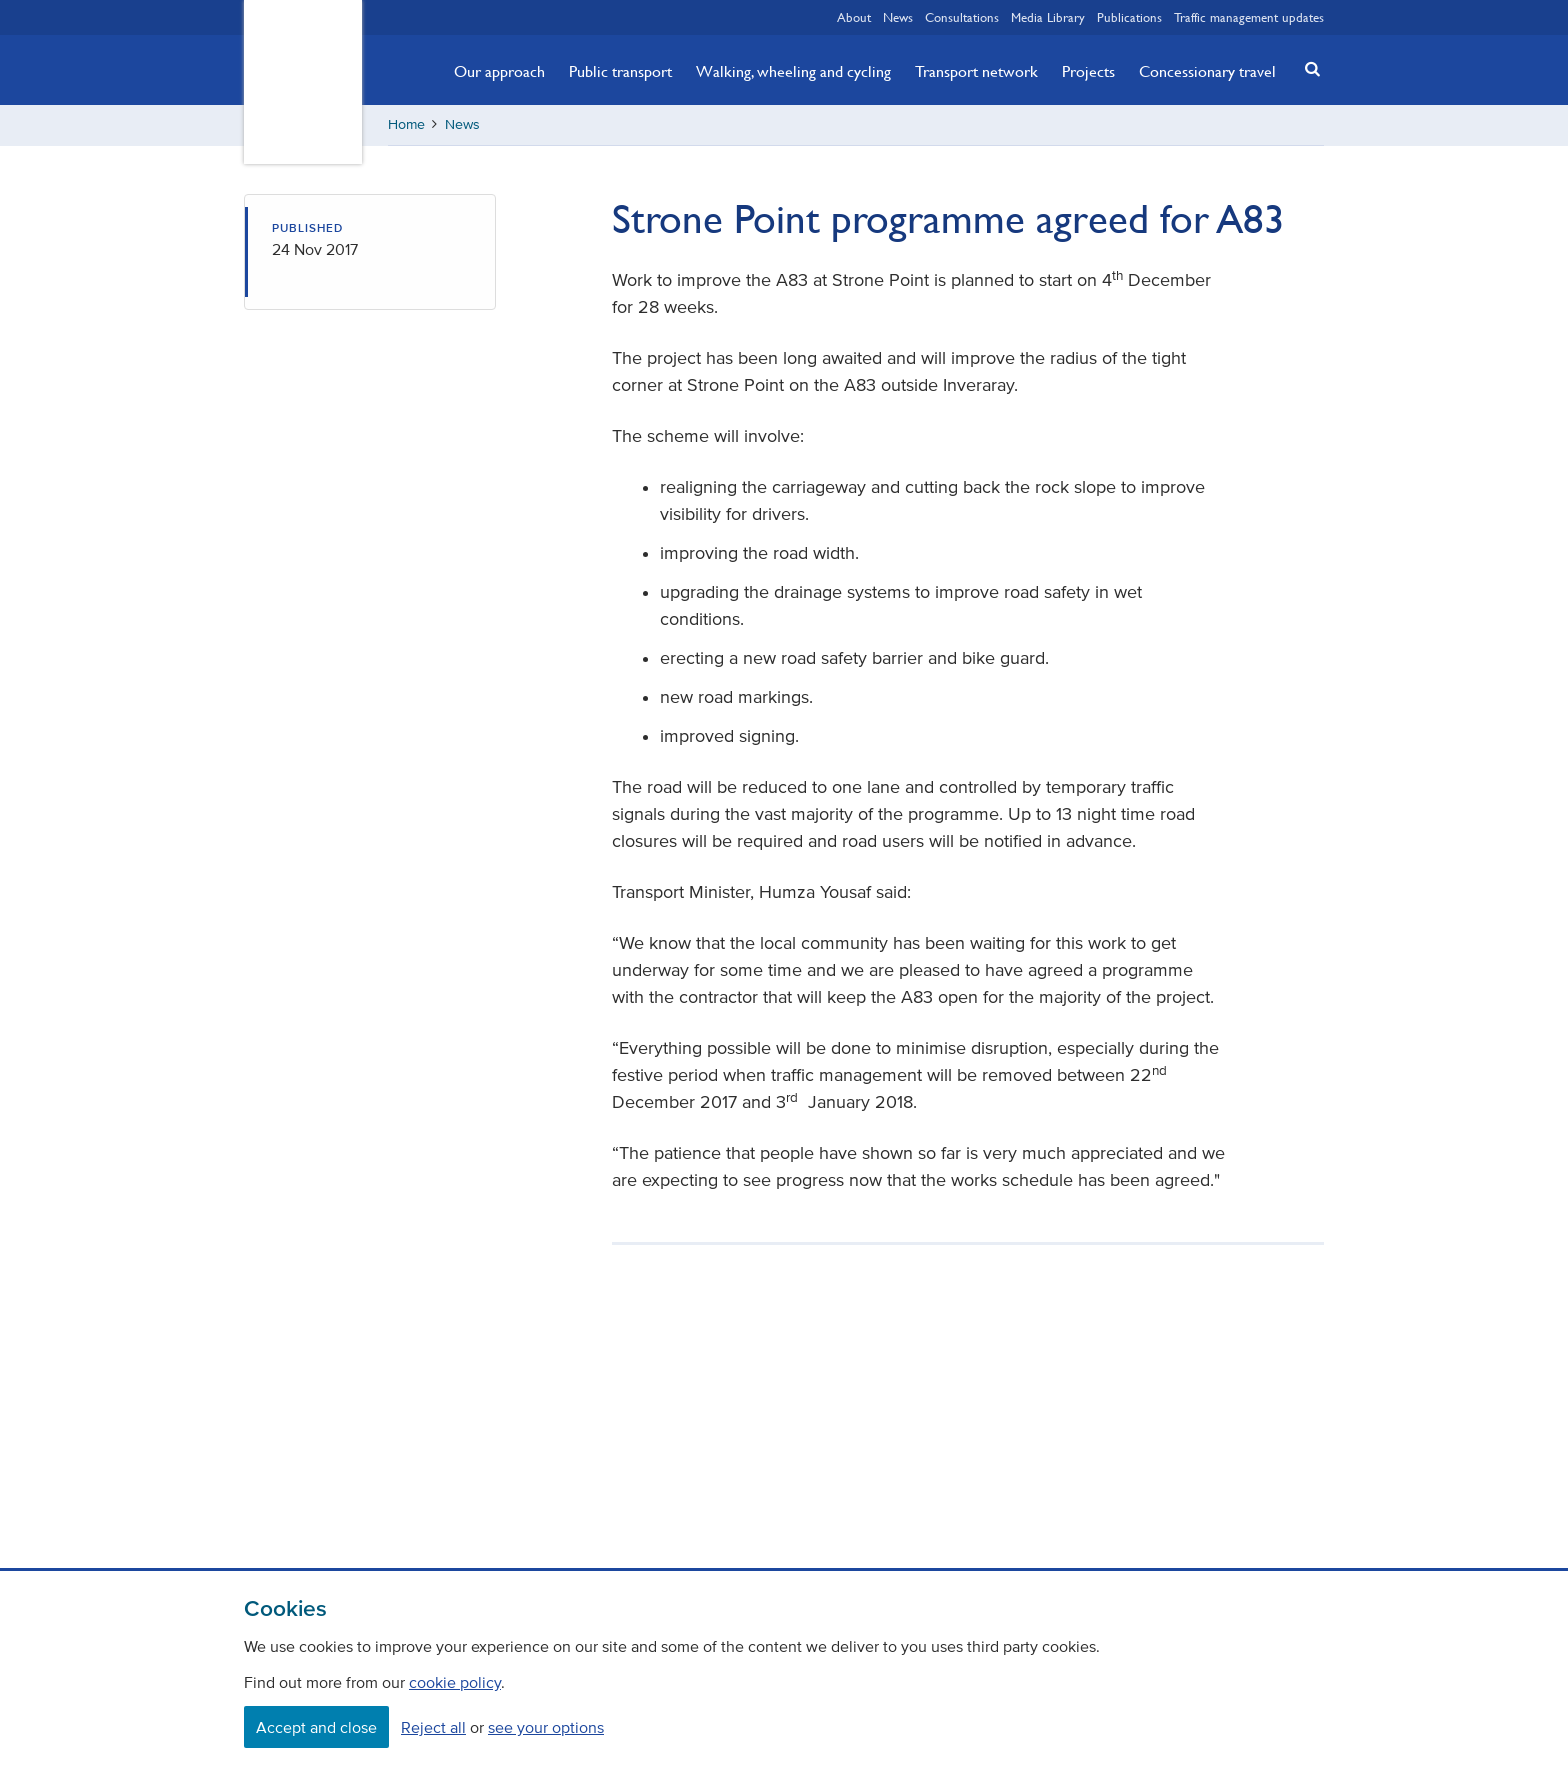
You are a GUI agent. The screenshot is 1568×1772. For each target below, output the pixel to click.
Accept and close (316, 1727)
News (898, 17)
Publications (1129, 17)
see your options (546, 1727)
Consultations (962, 17)
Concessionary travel (1207, 71)
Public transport (620, 71)
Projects (1088, 71)
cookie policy (455, 1682)
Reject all (433, 1727)
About (854, 17)
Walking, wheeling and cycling (793, 71)
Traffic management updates (1249, 17)
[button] (1307, 68)
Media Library (1048, 17)
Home (406, 124)
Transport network (976, 71)
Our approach (499, 71)
